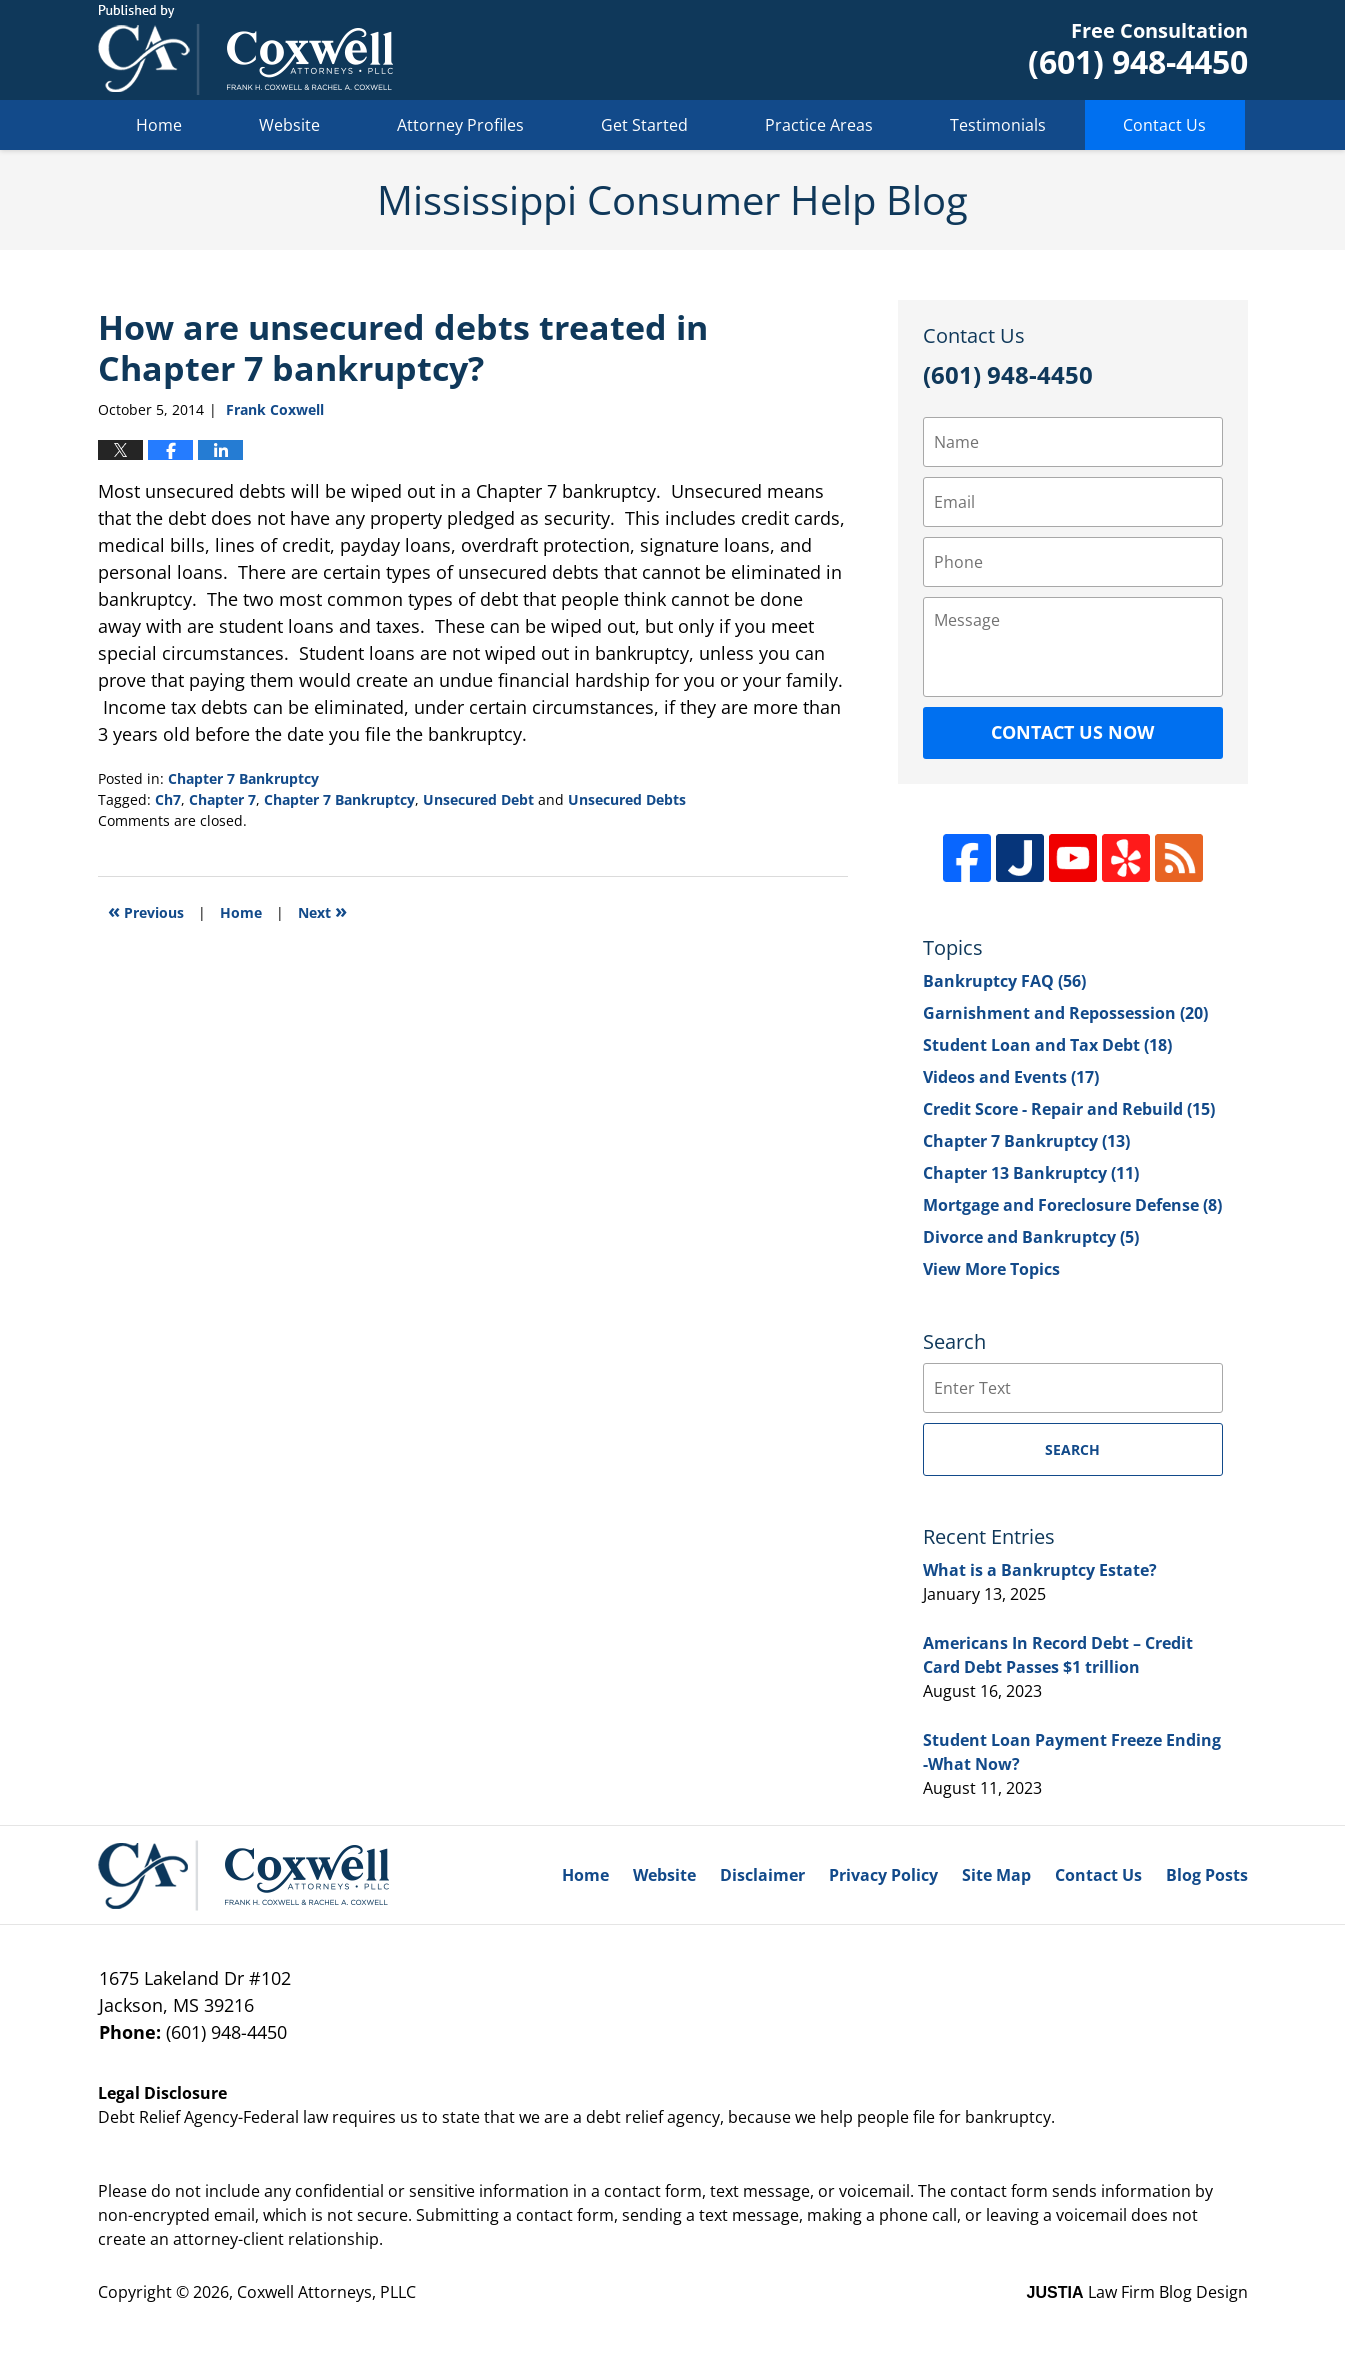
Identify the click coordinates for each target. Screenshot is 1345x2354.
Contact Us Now (1072, 732)
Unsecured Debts (627, 799)
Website (289, 125)
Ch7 (168, 799)
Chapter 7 (222, 799)
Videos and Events (1011, 1077)
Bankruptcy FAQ (1004, 981)
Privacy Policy (883, 1875)
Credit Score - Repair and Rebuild (1069, 1109)
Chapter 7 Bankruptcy (243, 778)
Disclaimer (762, 1875)
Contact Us (1164, 125)
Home (159, 125)
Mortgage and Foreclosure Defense (1072, 1205)
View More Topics (991, 1269)
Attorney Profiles (460, 125)
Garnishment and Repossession (1065, 1013)
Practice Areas (819, 125)
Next (322, 910)
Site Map (996, 1875)
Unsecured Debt (478, 799)
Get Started (644, 125)
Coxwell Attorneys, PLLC (326, 2292)
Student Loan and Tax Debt (1047, 1045)
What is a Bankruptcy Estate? (1040, 1570)
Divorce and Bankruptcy (1031, 1237)
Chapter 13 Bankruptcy (1031, 1173)
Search (1072, 1449)
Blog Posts (1207, 1875)
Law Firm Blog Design (1137, 2292)
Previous (146, 910)
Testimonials (998, 125)
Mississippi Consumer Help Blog (245, 50)
